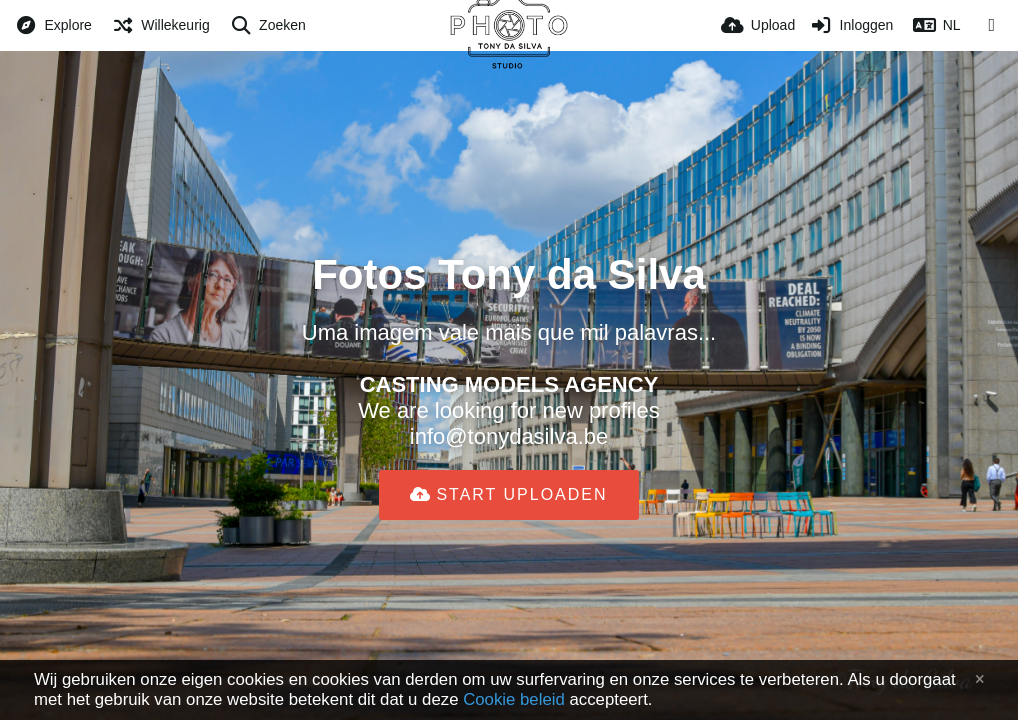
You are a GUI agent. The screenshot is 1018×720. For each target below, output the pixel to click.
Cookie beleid (514, 699)
